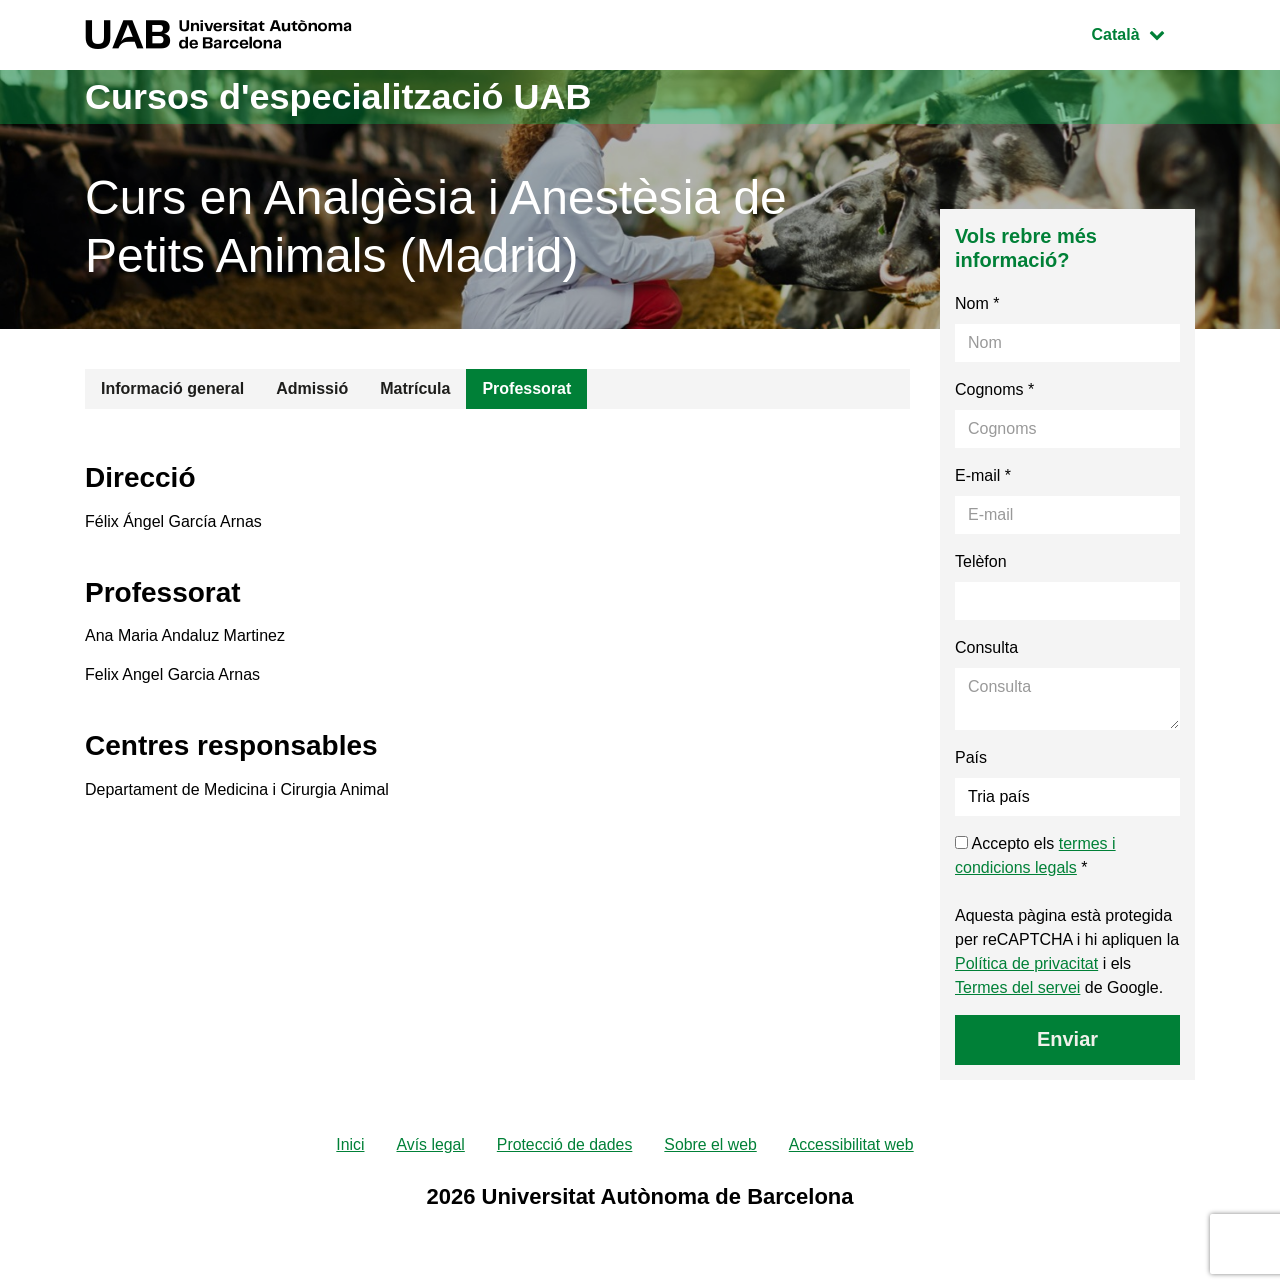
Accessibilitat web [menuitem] (853, 1144)
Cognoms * (994, 389)
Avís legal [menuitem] (428, 1144)
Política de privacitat (1026, 963)
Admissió (312, 388)
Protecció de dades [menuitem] (563, 1144)
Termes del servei (1017, 987)
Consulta (986, 647)
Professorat (526, 388)
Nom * (977, 303)
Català (1143, 32)
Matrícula (415, 388)
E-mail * (983, 475)
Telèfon (981, 561)
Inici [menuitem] (348, 1144)
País (971, 757)
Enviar (1067, 1039)
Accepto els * (1035, 855)
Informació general (172, 388)
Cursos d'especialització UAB (338, 96)
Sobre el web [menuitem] (710, 1144)
